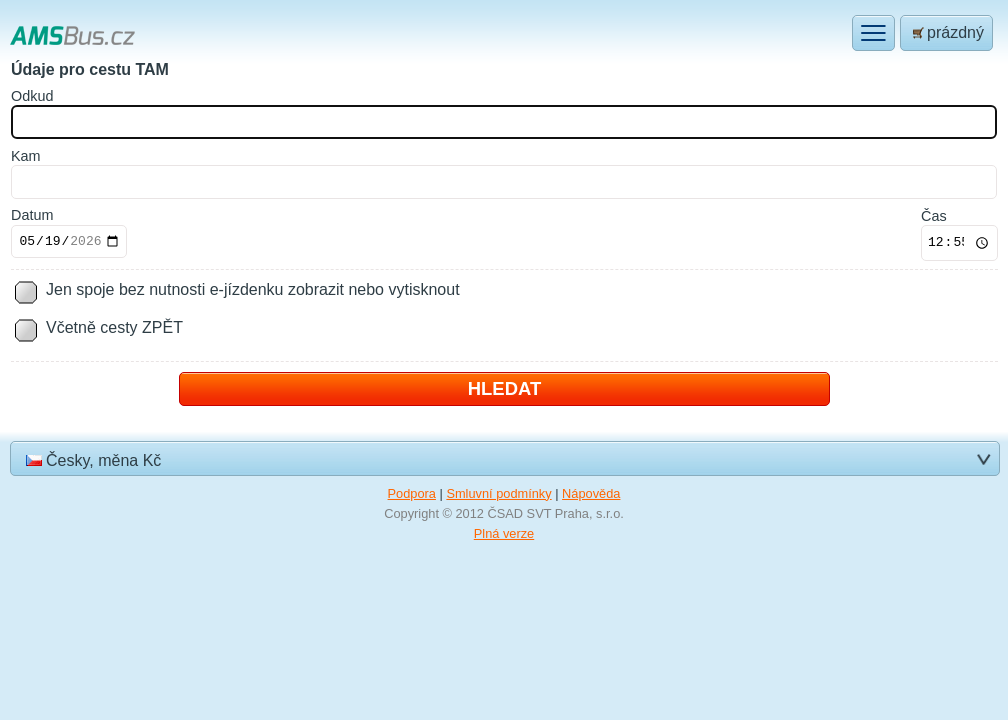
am (26, 156)
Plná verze (504, 533)
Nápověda (591, 493)
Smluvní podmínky (498, 493)
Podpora (412, 493)
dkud (32, 96)
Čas (934, 216)
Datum (32, 215)
